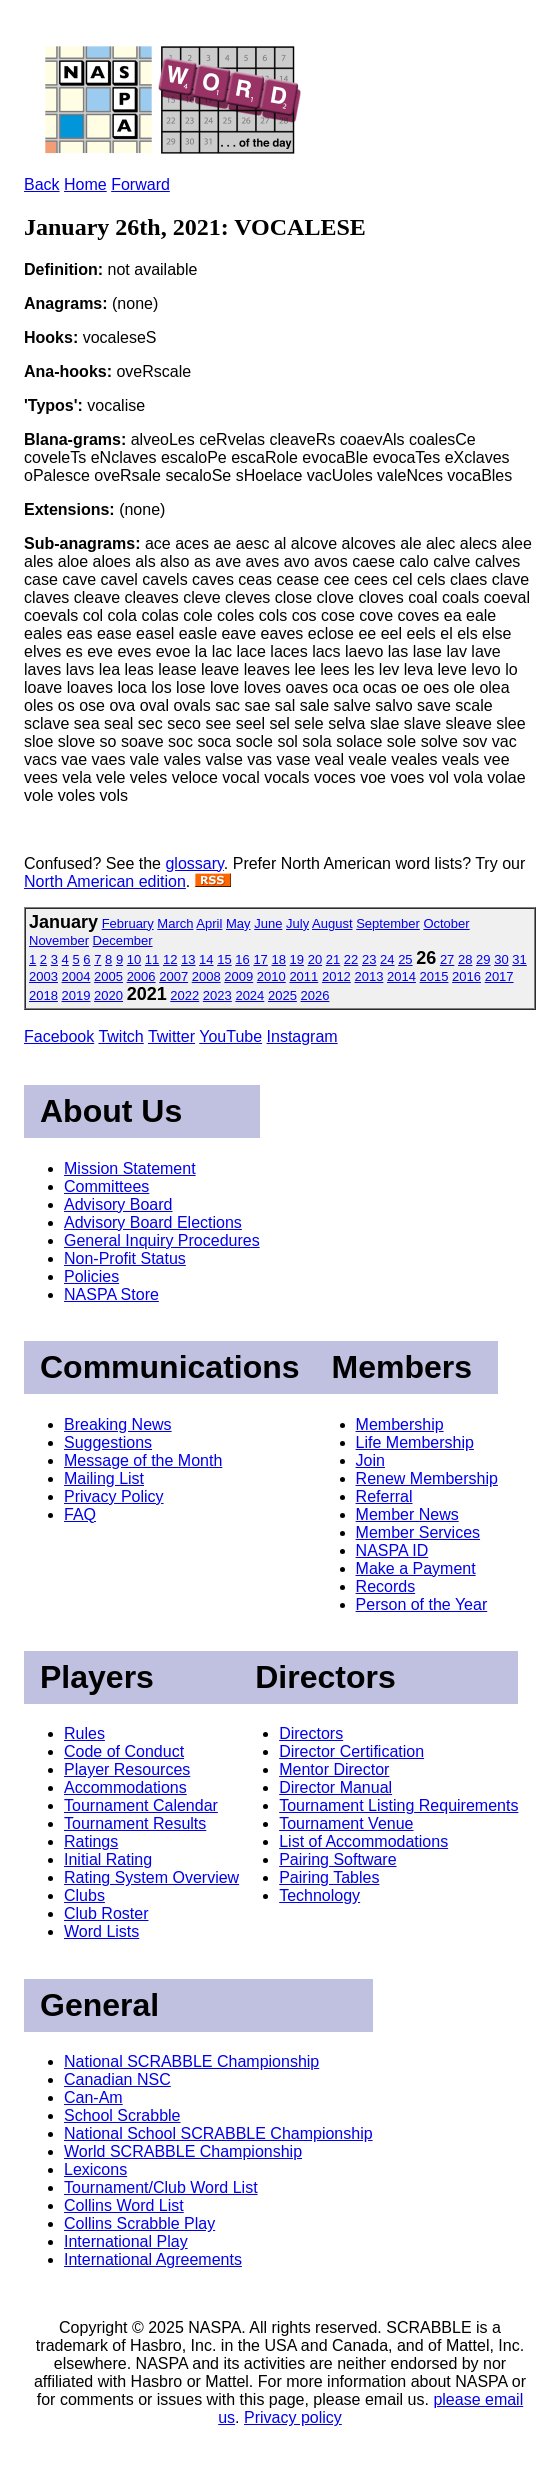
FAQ (80, 1514)
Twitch (120, 1036)
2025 (282, 995)
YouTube (230, 1036)
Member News (407, 1514)
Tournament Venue (346, 1823)
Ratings (91, 1841)
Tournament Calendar (141, 1805)
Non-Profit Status (125, 1258)
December (123, 940)
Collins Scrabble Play (139, 2223)
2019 (76, 995)
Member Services (418, 1532)
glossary (194, 863)
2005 (108, 976)
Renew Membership (427, 1478)
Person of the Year (422, 1604)
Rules (84, 1733)
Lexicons (95, 2169)
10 (134, 959)
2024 (249, 995)
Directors (311, 1733)
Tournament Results (135, 1823)
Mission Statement (130, 1168)
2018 (43, 995)
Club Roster (106, 1913)
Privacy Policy (114, 1496)
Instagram (302, 1036)
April (209, 923)
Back (42, 184)
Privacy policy (293, 2417)
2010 (271, 976)
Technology (319, 1895)
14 (206, 959)
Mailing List (104, 1478)
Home (85, 184)
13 (188, 959)
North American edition (105, 881)
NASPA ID (392, 1550)
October (446, 923)
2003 (43, 976)
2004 (76, 976)
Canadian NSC (117, 2079)
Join (370, 1460)
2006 (141, 976)
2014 (401, 976)
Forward (140, 184)
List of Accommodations (363, 1841)
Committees (106, 1186)
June (268, 923)
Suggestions (108, 1442)
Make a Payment (416, 1568)
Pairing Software (337, 1859)
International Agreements (153, 2259)
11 (152, 959)
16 (242, 959)
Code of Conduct (124, 1751)
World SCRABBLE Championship (183, 2151)
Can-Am (93, 2097)
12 (170, 959)
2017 (499, 976)
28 (465, 959)
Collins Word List (124, 2205)
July (297, 923)
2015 (434, 976)
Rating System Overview (151, 1877)
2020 (108, 995)
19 (297, 959)
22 (351, 959)
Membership (400, 1424)
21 (333, 959)
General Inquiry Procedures (162, 1240)
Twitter (171, 1036)
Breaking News (118, 1424)
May (238, 923)
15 (224, 959)
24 (387, 959)
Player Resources (127, 1769)
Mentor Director (334, 1769)
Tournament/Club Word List (161, 2187)
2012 (336, 976)
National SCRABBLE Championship (191, 2061)
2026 (315, 995)
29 (483, 959)
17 (260, 959)
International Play (126, 2241)
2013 (368, 976)
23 (369, 959)
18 (278, 959)
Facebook (59, 1036)
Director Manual (335, 1787)
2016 (466, 976)
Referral (384, 1496)
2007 (173, 976)
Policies (91, 1276)
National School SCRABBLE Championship (218, 2133)
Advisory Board (118, 1204)
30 (501, 959)
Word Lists (101, 1931)
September (388, 923)
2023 (217, 995)
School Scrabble (122, 2115)
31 (519, 959)
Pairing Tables (329, 1877)
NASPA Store (111, 1294)
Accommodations (125, 1787)
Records (386, 1586)
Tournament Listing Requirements (398, 1805)
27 (447, 959)
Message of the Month (143, 1460)
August (332, 923)
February (128, 923)
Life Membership (415, 1442)
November (59, 940)
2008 (206, 976)
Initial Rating (108, 1859)
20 (315, 959)
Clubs (84, 1895)
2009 (238, 976)
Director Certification (351, 1751)
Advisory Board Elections (153, 1222)
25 (405, 959)
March (175, 923)
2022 (184, 995)
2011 (303, 976)
